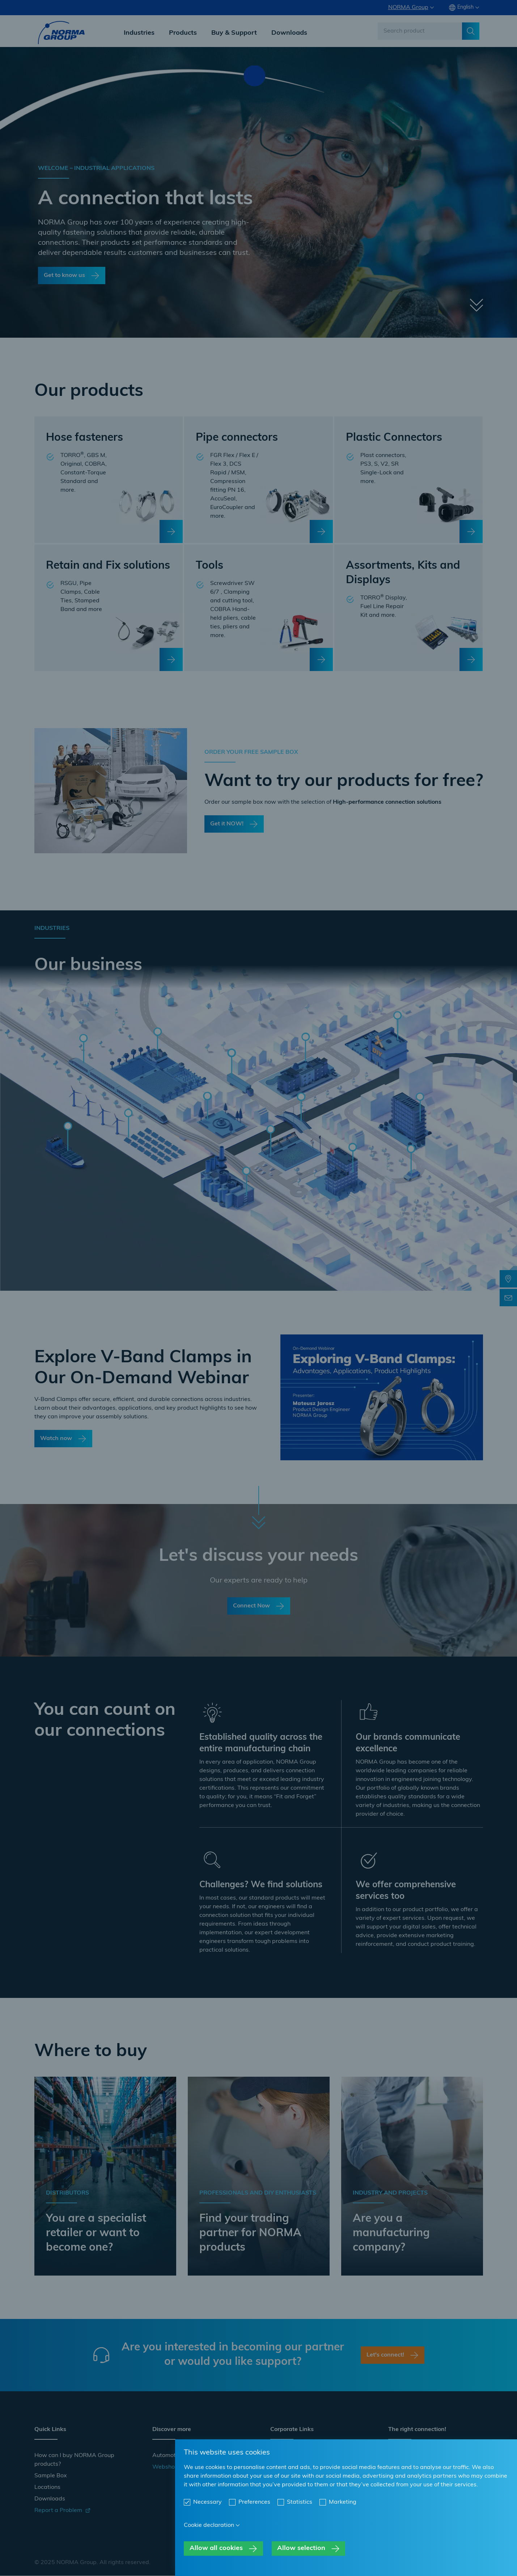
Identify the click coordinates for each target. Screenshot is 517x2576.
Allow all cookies (216, 2548)
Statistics (299, 2502)
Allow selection (301, 2548)
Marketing (342, 2502)
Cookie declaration (209, 2525)
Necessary (207, 2502)
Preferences (254, 2502)
